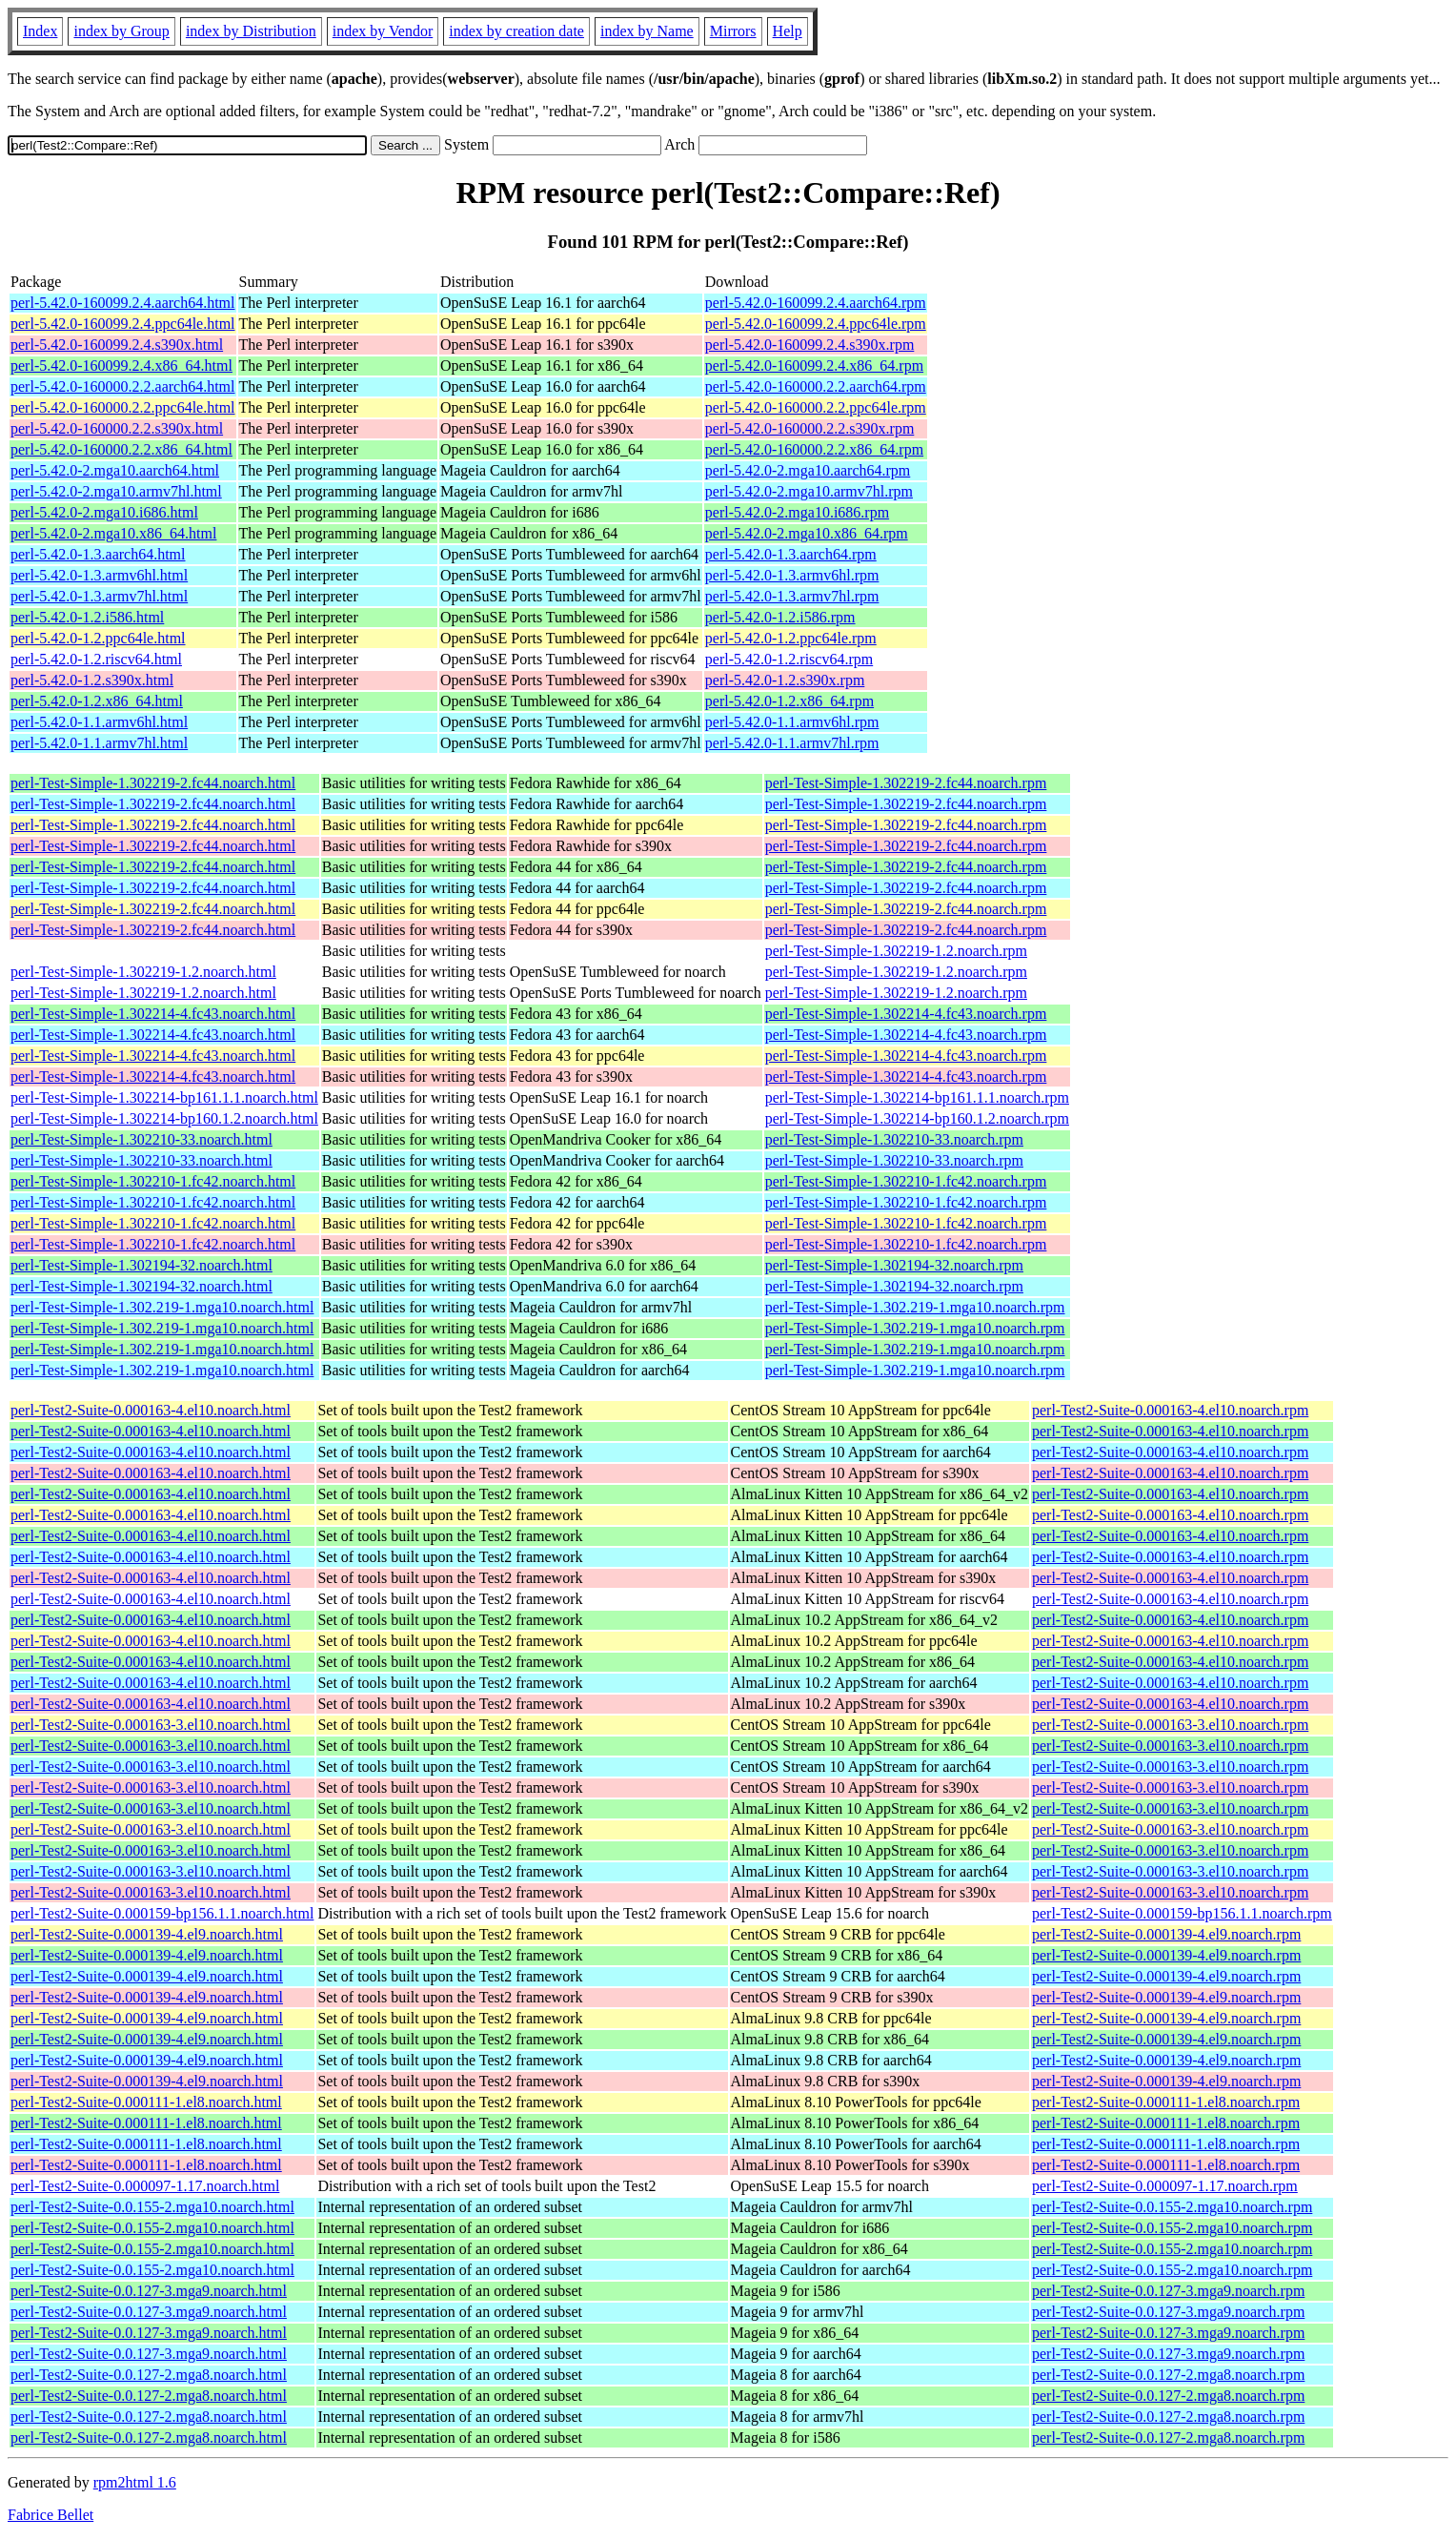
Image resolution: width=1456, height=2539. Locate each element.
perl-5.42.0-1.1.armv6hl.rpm (792, 722)
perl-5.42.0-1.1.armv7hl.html (99, 743)
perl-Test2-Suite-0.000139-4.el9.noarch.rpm (1166, 1934)
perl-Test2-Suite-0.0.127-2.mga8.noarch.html (148, 2374)
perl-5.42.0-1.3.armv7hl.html (99, 596)
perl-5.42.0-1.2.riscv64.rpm (789, 659)
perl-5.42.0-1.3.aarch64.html (98, 554)
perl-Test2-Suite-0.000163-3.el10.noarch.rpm (1170, 1724)
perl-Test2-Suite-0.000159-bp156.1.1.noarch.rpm (1182, 1913)
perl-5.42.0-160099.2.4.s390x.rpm (810, 344)
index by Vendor (383, 31)
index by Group (121, 31)
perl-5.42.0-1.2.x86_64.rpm (789, 701)
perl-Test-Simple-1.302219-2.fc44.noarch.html (152, 783)
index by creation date (516, 31)
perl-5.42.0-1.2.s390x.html (91, 680)
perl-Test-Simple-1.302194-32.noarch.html (141, 1265)
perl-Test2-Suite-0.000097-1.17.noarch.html (144, 2186)
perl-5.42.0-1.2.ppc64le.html (98, 638)
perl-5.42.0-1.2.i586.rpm (780, 617)
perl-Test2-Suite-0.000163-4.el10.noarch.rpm (1170, 1410)
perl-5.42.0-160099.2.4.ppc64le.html (122, 323)
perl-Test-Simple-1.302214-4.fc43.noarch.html (152, 1013)
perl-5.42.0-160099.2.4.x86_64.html (121, 365)
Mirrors (733, 31)
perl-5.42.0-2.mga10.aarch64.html (114, 470)
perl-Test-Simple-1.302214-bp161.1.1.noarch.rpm (917, 1097)
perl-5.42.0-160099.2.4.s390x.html (116, 344)
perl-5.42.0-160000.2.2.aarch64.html (122, 386)
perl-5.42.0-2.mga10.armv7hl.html (116, 491)
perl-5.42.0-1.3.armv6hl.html (99, 575)
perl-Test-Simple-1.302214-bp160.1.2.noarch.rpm (917, 1118)
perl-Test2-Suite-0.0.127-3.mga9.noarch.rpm (1168, 2291)
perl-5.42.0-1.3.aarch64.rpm (791, 554)
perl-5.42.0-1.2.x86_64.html (96, 701)
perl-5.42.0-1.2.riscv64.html (96, 659)
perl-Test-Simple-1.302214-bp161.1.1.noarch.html (164, 1097)
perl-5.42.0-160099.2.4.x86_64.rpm (814, 365)
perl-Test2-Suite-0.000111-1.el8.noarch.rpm (1166, 2102)
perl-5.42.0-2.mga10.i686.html (104, 512)
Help (787, 31)
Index (40, 31)
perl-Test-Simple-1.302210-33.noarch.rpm (894, 1139)
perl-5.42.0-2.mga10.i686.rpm (797, 512)
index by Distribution (251, 31)
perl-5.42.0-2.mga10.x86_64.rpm (806, 533)
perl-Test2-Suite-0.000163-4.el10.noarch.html (150, 1410)
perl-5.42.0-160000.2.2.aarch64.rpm (815, 386)
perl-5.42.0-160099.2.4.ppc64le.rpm (815, 323)
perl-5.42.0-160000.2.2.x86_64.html (121, 449)
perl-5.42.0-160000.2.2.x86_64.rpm (814, 449)
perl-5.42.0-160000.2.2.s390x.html (116, 428)
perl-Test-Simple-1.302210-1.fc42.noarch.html (152, 1181)
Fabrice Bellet (50, 2515)
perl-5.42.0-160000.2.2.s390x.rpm (810, 428)
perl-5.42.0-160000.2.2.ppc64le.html (122, 407)
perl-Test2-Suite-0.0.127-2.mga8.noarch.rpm (1168, 2374)
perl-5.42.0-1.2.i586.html (87, 617)
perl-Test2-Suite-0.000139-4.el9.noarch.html (146, 1934)
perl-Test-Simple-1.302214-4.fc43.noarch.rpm (906, 1013)
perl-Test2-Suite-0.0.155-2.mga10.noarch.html (152, 2207)
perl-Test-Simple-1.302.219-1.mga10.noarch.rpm (915, 1307)
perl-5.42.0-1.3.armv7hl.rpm (792, 596)
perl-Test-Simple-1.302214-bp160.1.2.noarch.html (164, 1118)
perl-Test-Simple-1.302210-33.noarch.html (141, 1139)
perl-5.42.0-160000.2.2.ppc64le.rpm (815, 407)
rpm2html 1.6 (134, 2482)
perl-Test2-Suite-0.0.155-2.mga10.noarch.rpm (1172, 2207)
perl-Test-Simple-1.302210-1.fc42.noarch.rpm (906, 1181)
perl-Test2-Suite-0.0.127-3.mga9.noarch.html (148, 2291)
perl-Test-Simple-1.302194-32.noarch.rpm (894, 1265)
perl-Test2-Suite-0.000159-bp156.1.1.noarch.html (161, 1913)
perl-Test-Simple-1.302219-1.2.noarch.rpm (896, 951)
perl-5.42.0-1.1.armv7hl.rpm (792, 743)
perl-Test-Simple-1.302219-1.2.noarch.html (143, 972)
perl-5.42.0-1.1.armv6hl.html (99, 722)
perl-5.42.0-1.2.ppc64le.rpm (791, 638)
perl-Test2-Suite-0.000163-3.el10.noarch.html (150, 1724)
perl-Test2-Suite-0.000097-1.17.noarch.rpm (1165, 2186)
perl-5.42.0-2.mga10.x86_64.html (113, 533)
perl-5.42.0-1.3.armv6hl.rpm (792, 575)
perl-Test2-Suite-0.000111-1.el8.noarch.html (146, 2102)
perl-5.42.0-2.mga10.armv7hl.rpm (809, 491)
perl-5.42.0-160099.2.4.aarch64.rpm (815, 303)
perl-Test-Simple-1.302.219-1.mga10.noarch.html (161, 1307)
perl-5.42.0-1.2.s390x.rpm (785, 680)
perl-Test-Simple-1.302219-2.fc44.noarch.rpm (906, 783)
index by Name (647, 31)
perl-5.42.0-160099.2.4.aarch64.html (122, 303)
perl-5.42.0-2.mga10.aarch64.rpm (807, 470)
